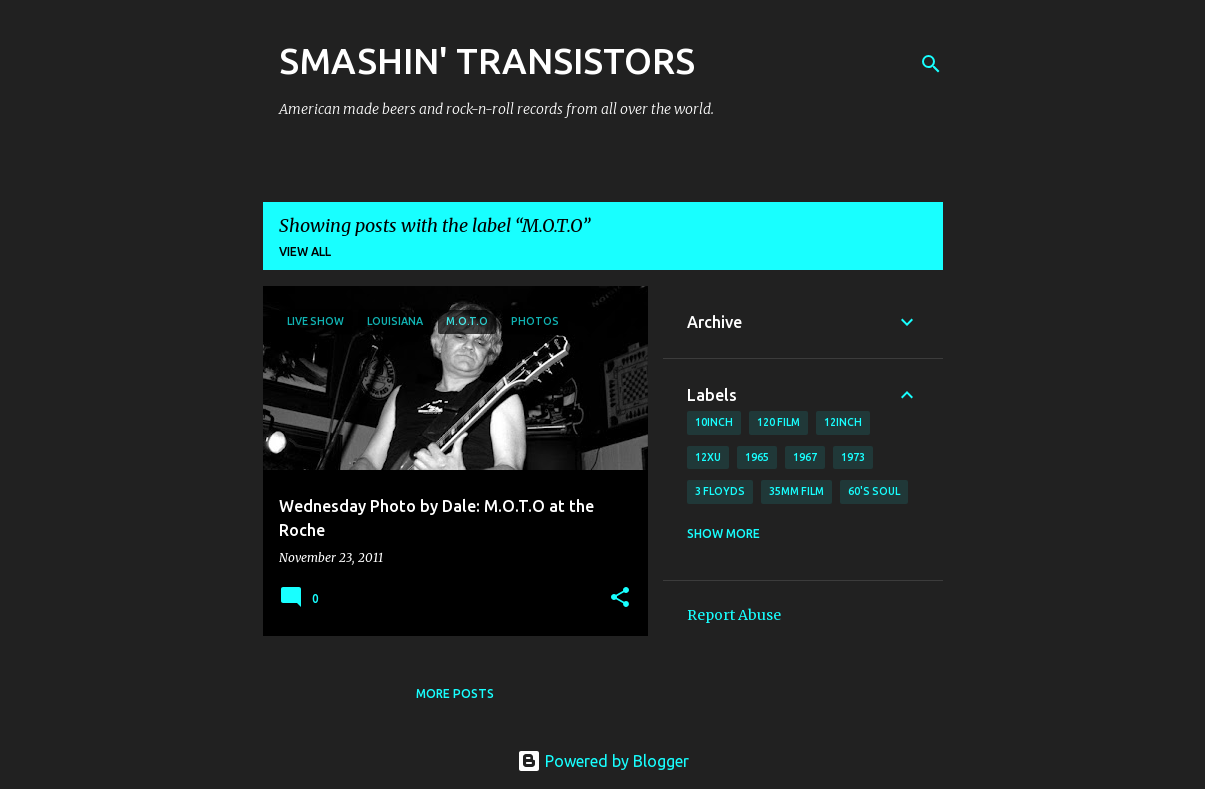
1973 (853, 457)
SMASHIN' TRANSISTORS (487, 60)
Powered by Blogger (603, 761)
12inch (843, 422)
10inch (714, 422)
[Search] (931, 64)
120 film (778, 422)
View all (305, 251)
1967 (805, 457)
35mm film (796, 491)
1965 (757, 457)
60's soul (874, 491)
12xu (708, 457)
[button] (620, 598)
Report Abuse (734, 615)
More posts (455, 693)
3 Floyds (720, 491)
